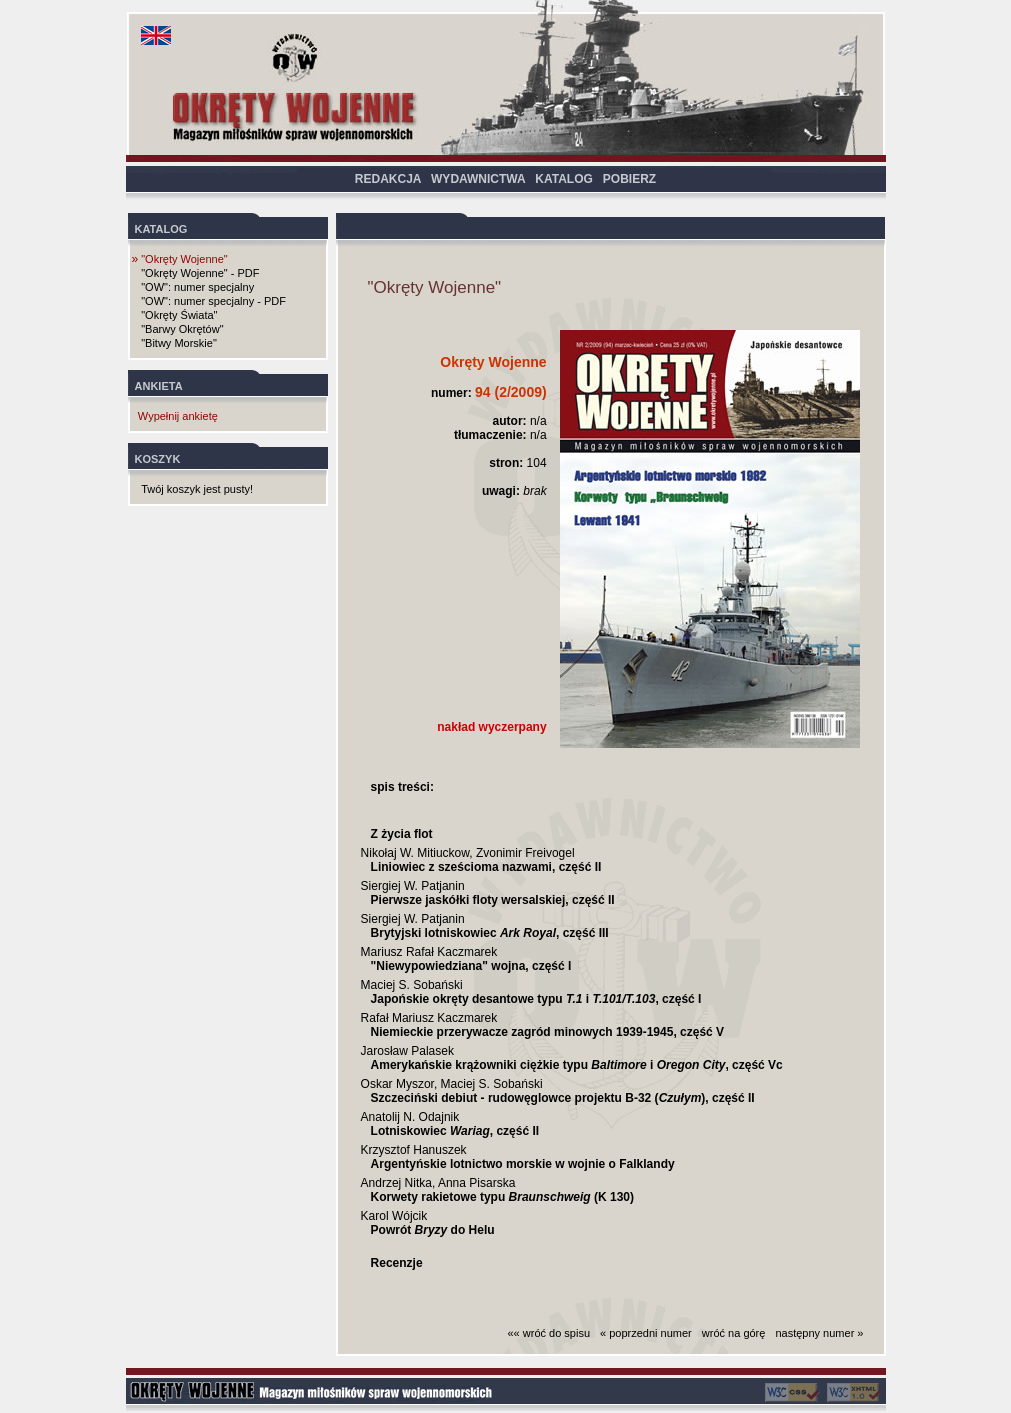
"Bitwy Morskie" (179, 343)
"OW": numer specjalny (197, 287)
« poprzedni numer (646, 1333)
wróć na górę (734, 1333)
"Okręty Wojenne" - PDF (200, 273)
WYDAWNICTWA (478, 179)
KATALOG (564, 179)
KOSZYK (158, 459)
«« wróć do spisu (549, 1333)
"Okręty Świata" (179, 315)
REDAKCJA (388, 179)
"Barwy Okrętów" (182, 329)
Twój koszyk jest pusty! (197, 489)
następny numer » (819, 1333)
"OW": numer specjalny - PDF (213, 301)
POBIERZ (629, 179)
